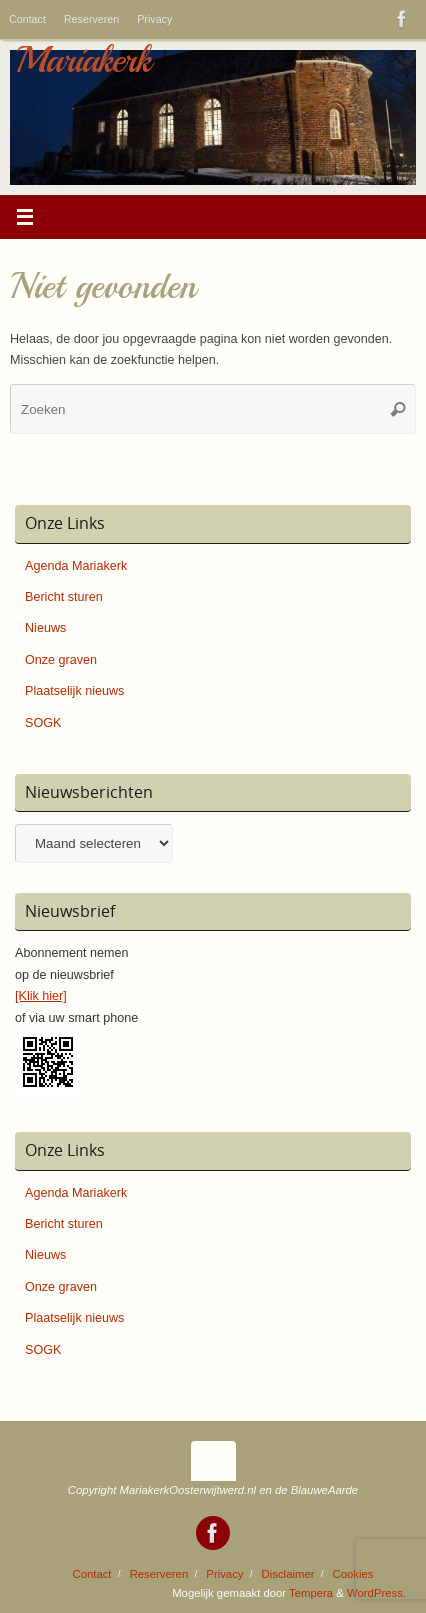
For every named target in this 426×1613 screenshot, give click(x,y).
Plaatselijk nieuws (74, 691)
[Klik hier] (41, 996)
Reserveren (91, 19)
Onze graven (61, 660)
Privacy (154, 19)
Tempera (311, 1593)
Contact (27, 19)
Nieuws (45, 628)
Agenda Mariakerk (76, 566)
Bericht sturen (64, 597)
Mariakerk (82, 60)
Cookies (353, 1574)
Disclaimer (288, 1574)
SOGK (43, 723)
